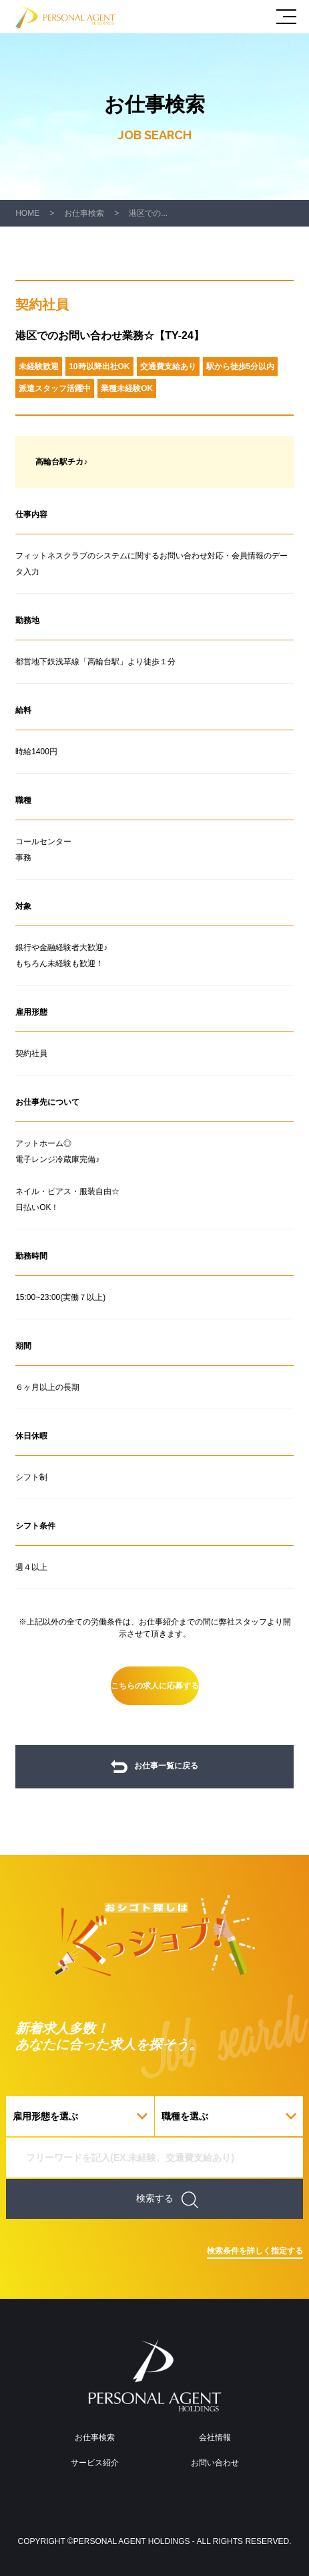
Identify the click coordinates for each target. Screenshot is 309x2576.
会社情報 (215, 2437)
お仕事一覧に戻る (154, 1767)
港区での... (148, 213)
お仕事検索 (84, 213)
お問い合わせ (215, 2462)
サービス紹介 (95, 2462)
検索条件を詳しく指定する (255, 2250)
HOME (27, 213)
